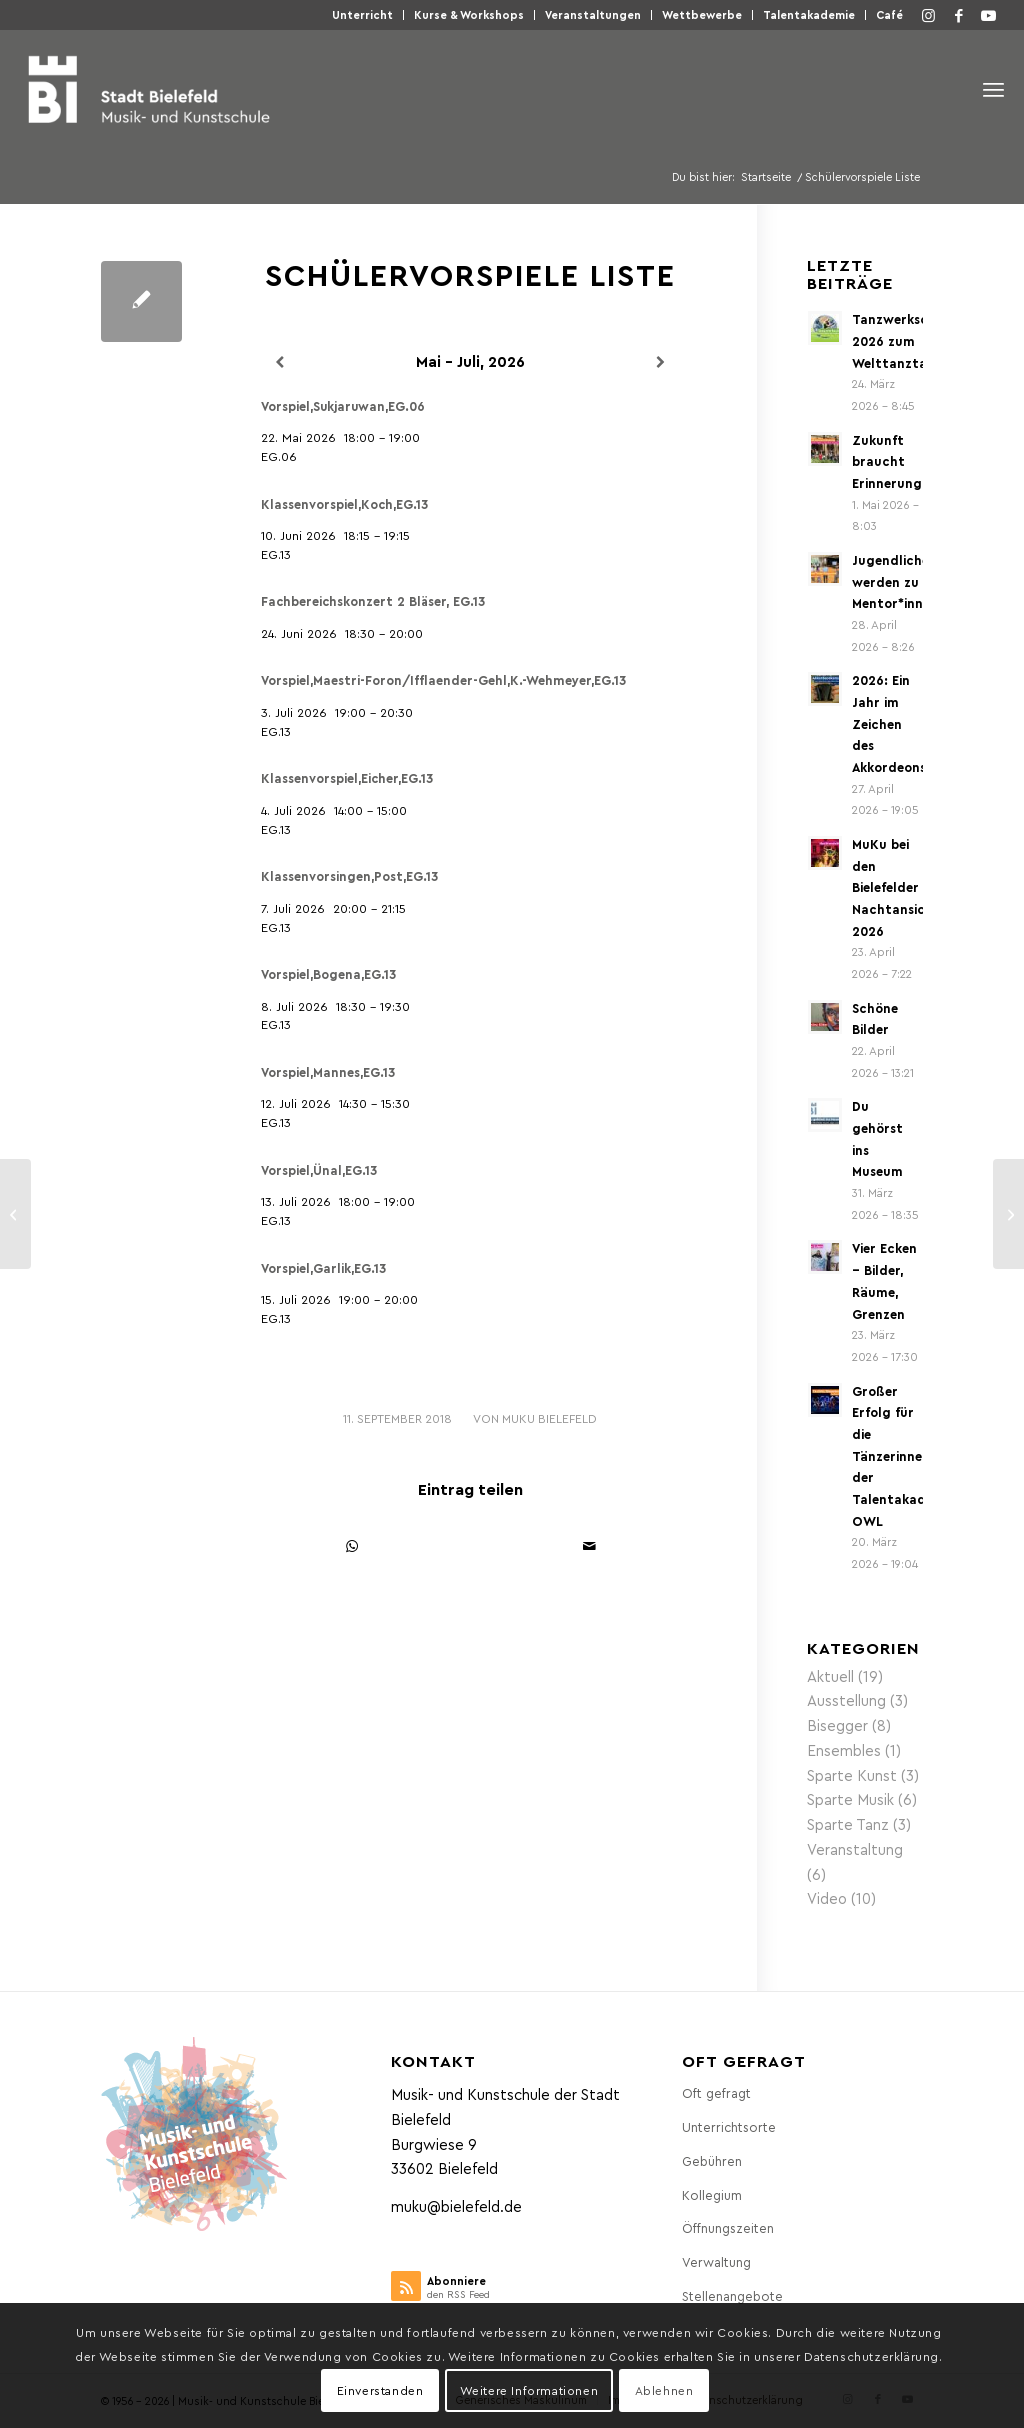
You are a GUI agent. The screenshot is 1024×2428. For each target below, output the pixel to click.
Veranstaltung (855, 1849)
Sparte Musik (850, 1799)
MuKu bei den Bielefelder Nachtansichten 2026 (903, 887)
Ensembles (844, 1750)
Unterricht (362, 14)
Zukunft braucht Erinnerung (887, 461)
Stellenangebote (732, 2295)
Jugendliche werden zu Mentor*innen (895, 581)
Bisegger (837, 1725)
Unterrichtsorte (729, 2126)
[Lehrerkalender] (1008, 1214)
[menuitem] (363, 15)
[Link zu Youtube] (989, 15)
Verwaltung (716, 2261)
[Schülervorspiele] (15, 1214)
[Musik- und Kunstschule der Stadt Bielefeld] (148, 89)
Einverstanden (380, 2390)
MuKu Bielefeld (549, 1418)
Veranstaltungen (593, 14)
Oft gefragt (716, 2092)
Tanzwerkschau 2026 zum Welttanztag (902, 340)
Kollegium (712, 2194)
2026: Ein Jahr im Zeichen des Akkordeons (889, 723)
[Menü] (993, 89)
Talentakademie (809, 14)
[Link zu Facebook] (959, 15)
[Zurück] (279, 362)
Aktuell (830, 1676)
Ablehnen (664, 2390)
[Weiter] (660, 362)
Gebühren (712, 2160)
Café (889, 14)
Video (827, 1898)
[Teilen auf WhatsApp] (351, 1546)
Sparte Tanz (848, 1824)
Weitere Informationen (529, 2390)
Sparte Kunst (852, 1775)
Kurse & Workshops (469, 14)
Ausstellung (846, 1700)
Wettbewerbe (702, 14)
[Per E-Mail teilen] (589, 1546)
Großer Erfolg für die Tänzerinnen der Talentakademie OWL (903, 1455)
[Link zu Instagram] (929, 15)
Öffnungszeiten (728, 2227)
